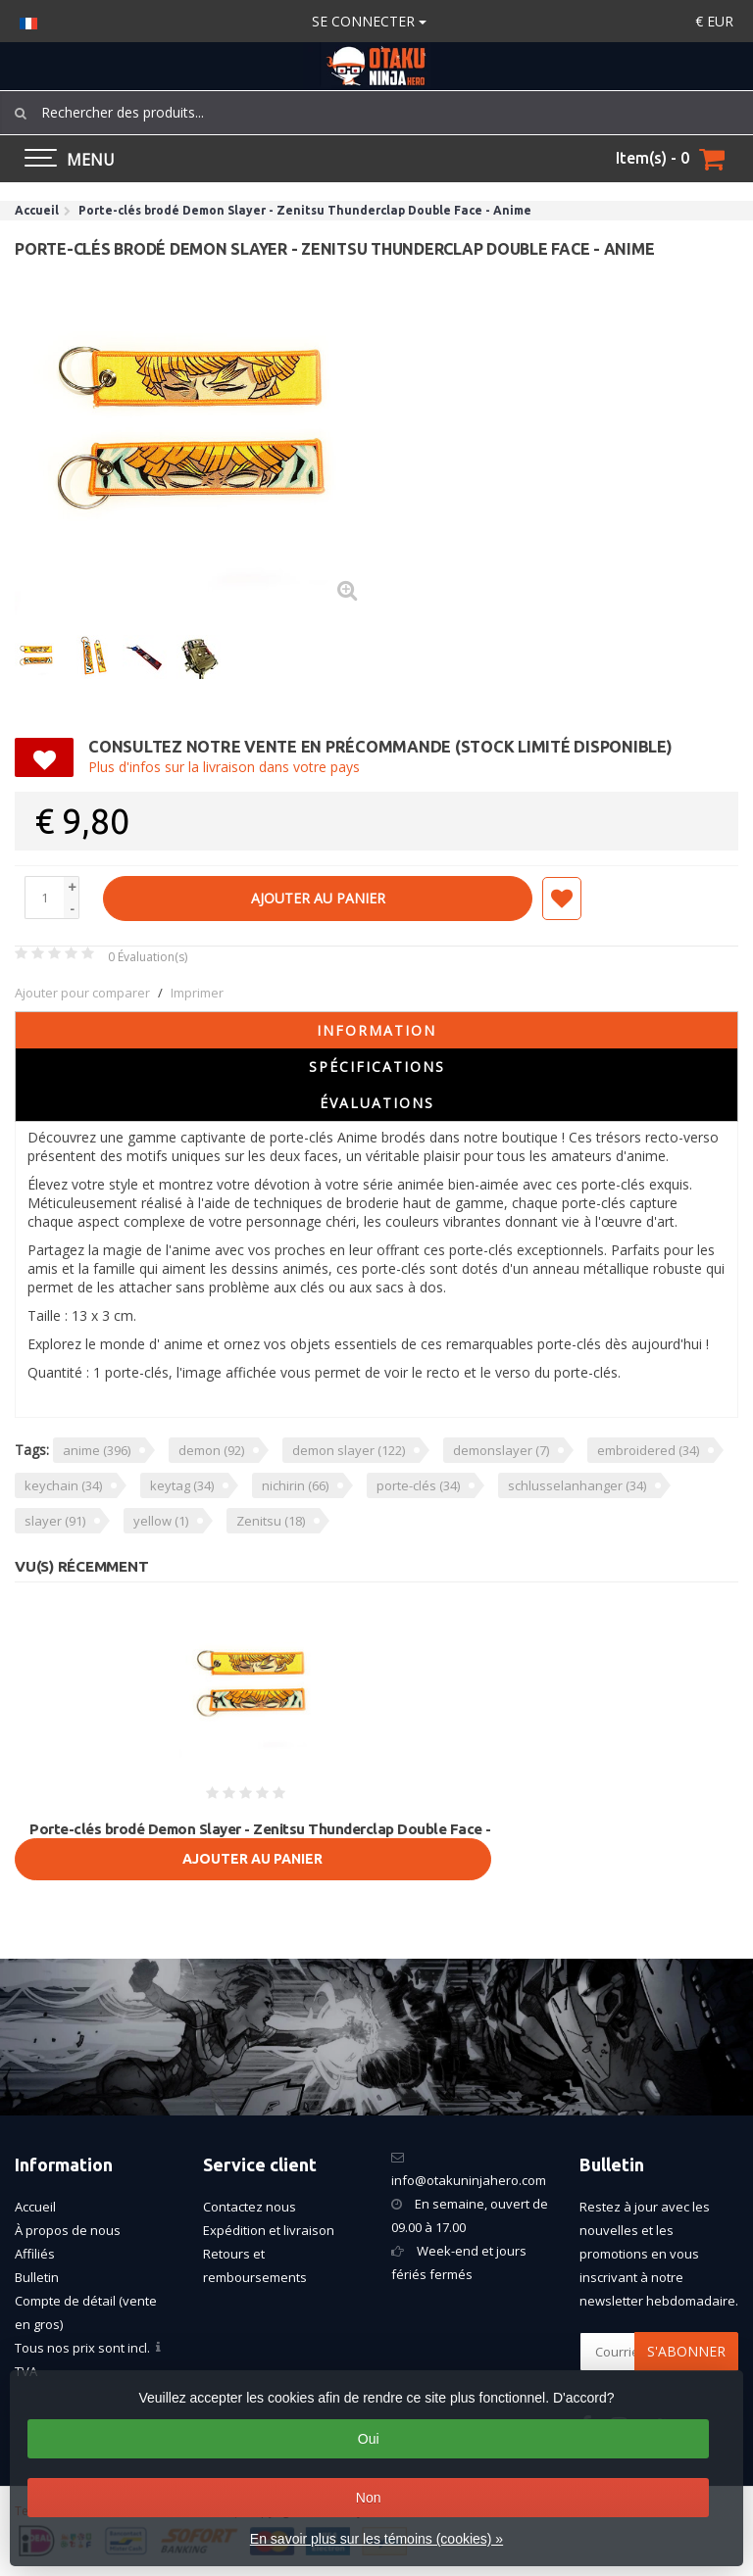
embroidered (648, 1450)
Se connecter (369, 21)
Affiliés (35, 2253)
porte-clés (418, 1485)
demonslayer (501, 1450)
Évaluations (377, 1103)
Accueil (35, 2206)
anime (96, 1450)
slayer (55, 1521)
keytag (182, 1485)
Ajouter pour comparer (82, 992)
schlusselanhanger (577, 1485)
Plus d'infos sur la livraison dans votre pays (224, 766)
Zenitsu (270, 1521)
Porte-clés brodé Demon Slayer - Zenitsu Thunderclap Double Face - (260, 1829)
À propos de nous (68, 2230)
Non (368, 2497)
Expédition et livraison (268, 2230)
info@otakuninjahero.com (468, 2180)
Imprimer (197, 992)
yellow (160, 1521)
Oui (368, 2439)
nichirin (295, 1485)
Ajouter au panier (318, 898)
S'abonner (686, 2351)
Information (376, 1030)
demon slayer (348, 1450)
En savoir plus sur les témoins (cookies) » (376, 2539)
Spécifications (377, 1066)
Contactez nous (249, 2206)
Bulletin (37, 2277)
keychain (63, 1485)
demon (211, 1450)
